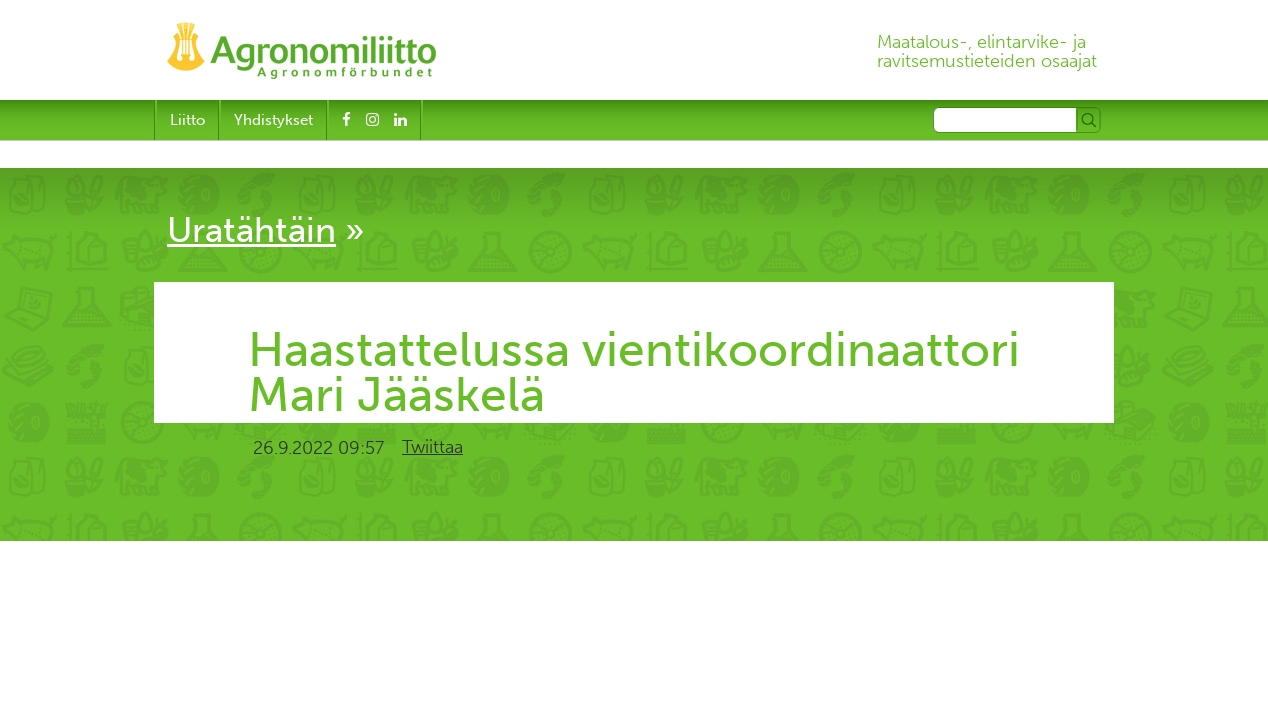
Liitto (187, 120)
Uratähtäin (251, 230)
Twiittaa (432, 447)
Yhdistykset (273, 120)
